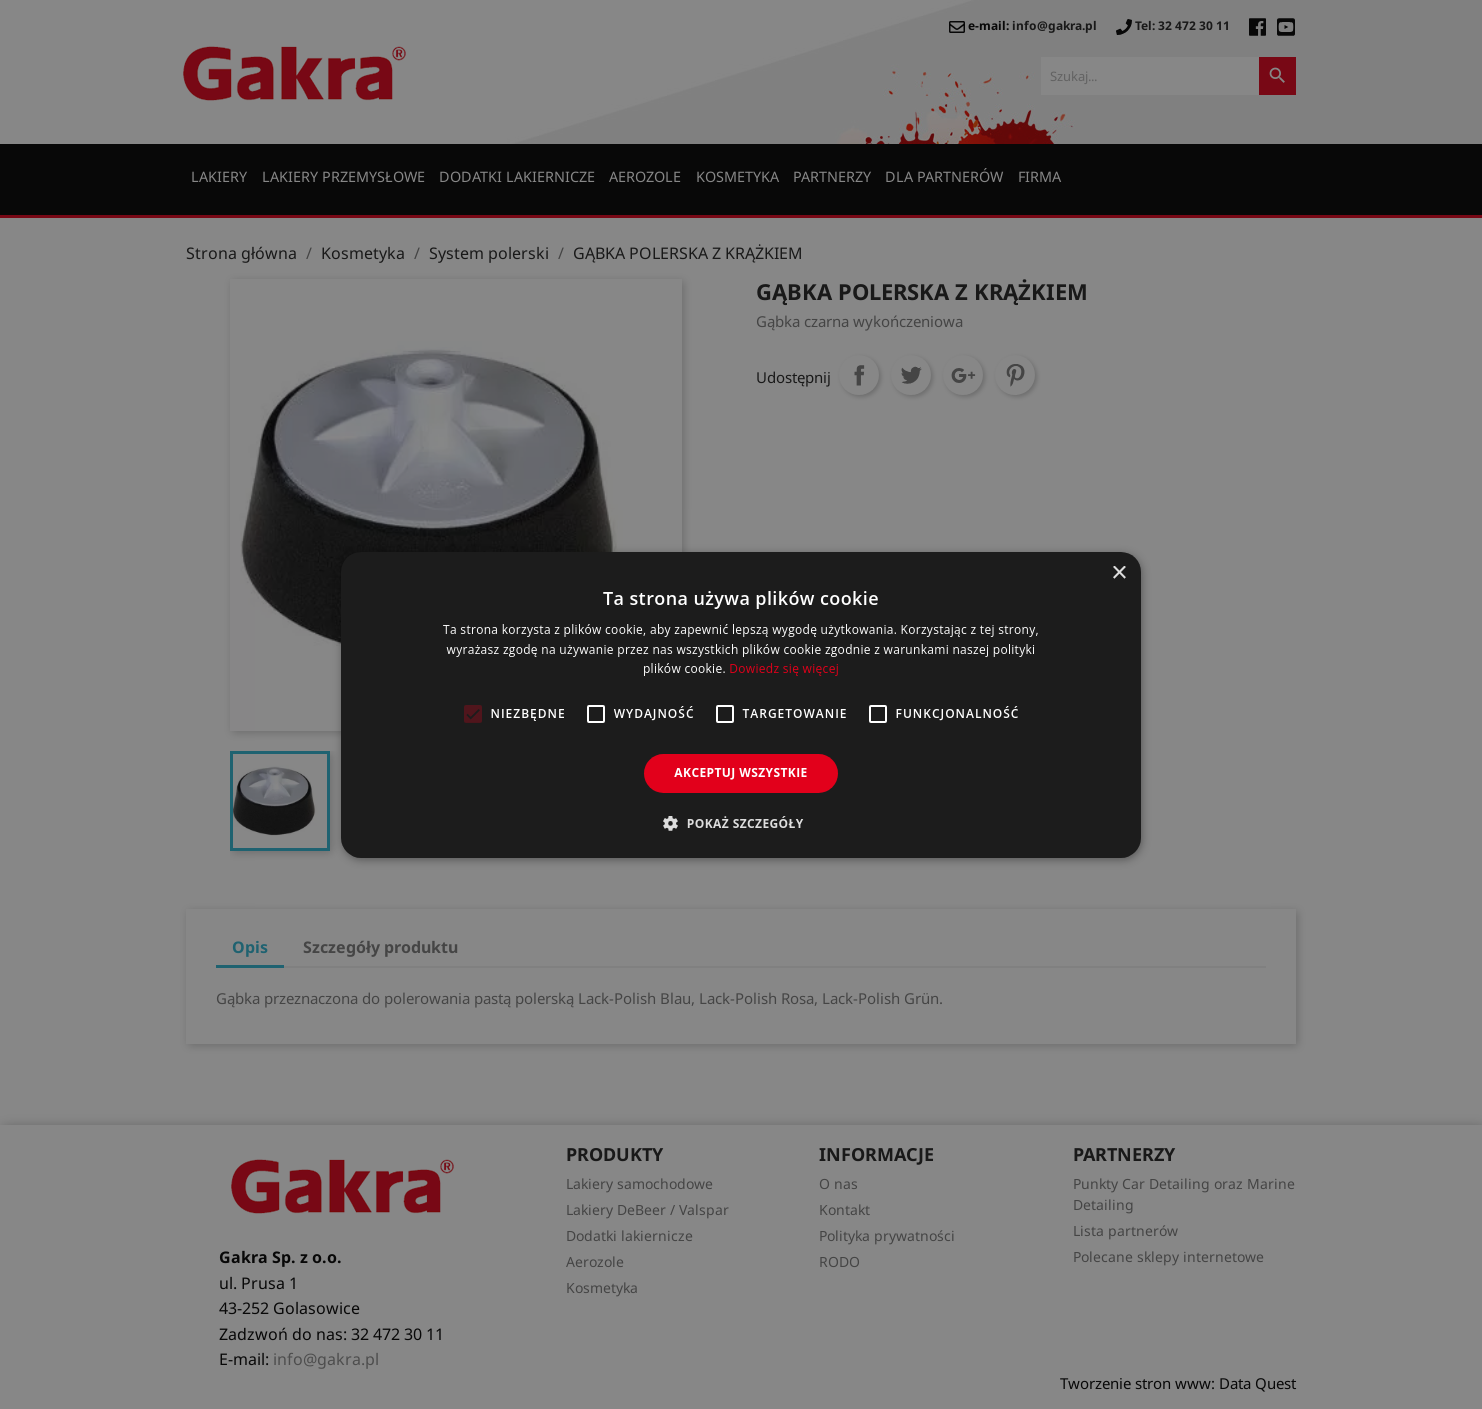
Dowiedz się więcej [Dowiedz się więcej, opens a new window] (784, 668)
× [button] (1118, 572)
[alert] (741, 704)
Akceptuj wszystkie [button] (740, 772)
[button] (740, 823)
